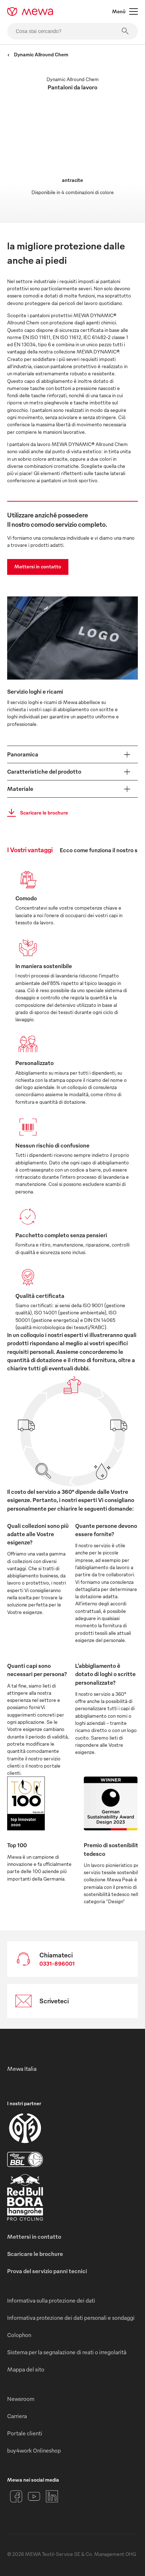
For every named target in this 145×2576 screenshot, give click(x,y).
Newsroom (20, 2398)
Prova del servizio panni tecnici (47, 2271)
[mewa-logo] (30, 11)
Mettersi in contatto (37, 566)
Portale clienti (24, 2433)
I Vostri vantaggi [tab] (30, 849)
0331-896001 (57, 1963)
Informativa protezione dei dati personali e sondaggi (71, 2317)
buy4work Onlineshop (34, 2450)
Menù (125, 11)
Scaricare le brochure (35, 812)
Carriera (17, 2416)
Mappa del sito (25, 2369)
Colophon (19, 2334)
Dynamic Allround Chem (37, 54)
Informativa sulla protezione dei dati (51, 2300)
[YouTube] (34, 2496)
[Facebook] (16, 2496)
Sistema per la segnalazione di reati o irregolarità (66, 2352)
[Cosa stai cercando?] (72, 31)
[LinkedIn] (52, 2496)
